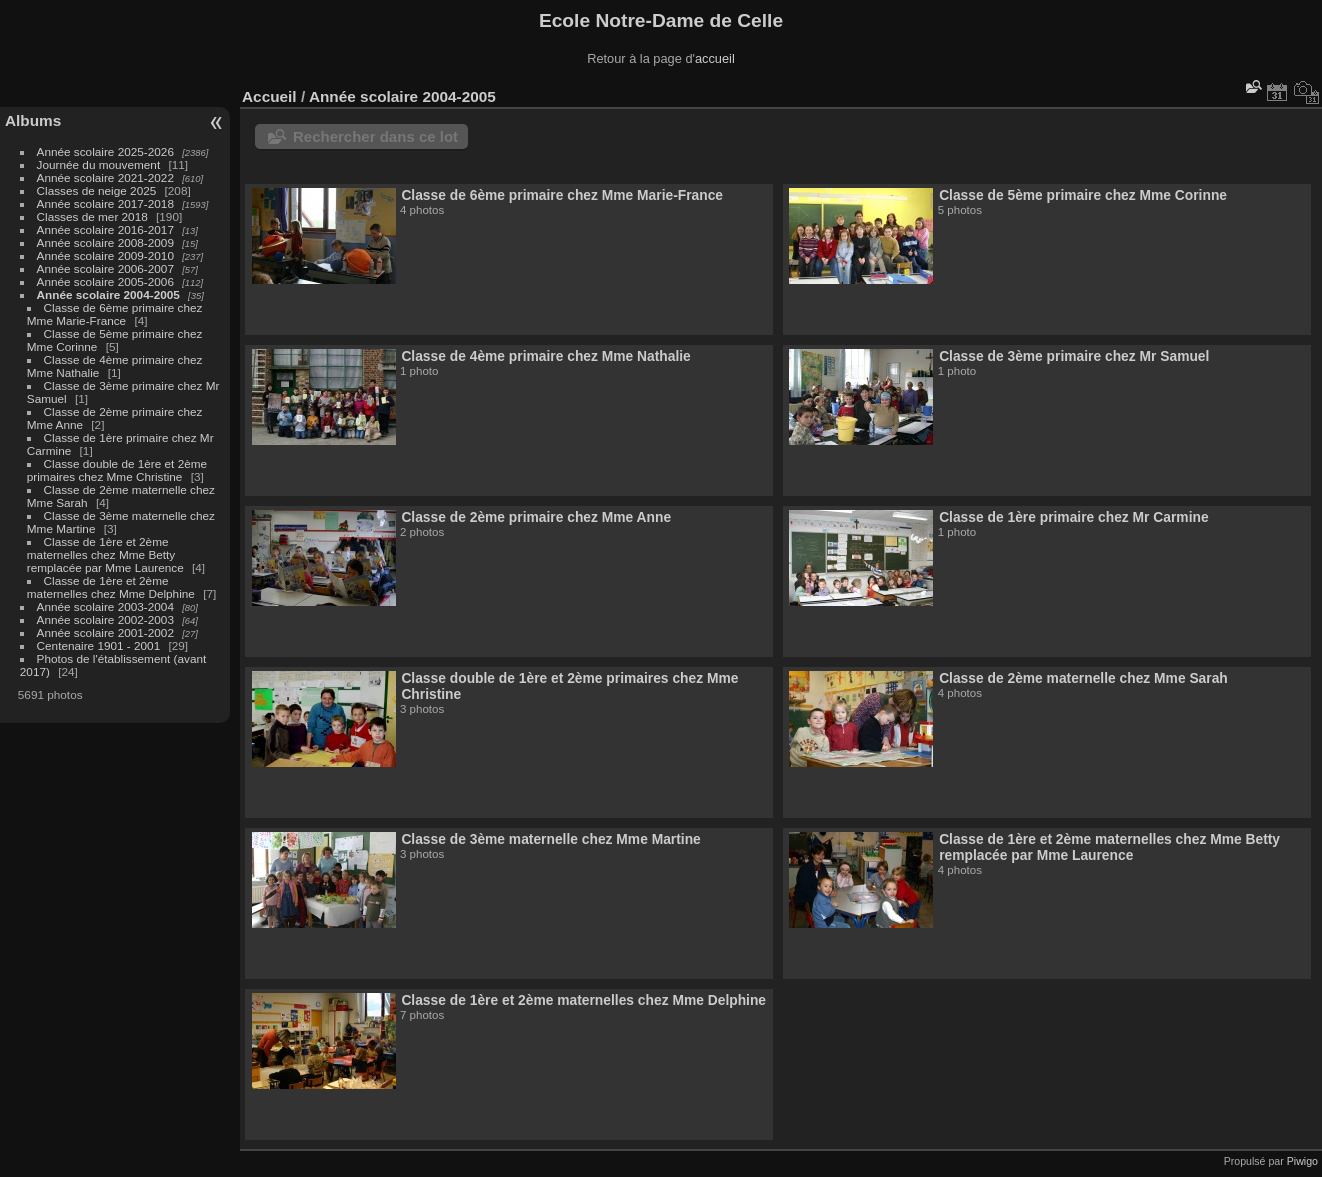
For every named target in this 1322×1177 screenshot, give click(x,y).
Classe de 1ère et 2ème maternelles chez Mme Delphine (111, 587)
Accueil (269, 96)
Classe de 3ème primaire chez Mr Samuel (1074, 356)
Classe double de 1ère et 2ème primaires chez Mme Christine (117, 470)
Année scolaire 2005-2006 (105, 281)
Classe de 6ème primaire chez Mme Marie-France (115, 314)
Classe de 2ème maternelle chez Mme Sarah (1083, 678)
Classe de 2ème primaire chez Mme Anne (536, 517)
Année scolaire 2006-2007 (105, 268)
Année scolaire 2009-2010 (105, 255)
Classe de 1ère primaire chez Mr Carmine (1073, 517)
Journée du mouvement (99, 164)
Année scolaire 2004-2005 (108, 294)
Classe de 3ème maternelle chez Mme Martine (550, 839)
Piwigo (1302, 1161)
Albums (33, 120)
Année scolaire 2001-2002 (105, 632)
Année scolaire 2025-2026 (105, 151)
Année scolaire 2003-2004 (105, 606)
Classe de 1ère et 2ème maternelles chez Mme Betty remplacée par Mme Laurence (105, 554)
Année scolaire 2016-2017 (105, 229)
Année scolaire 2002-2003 (105, 619)
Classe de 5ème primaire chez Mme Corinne (1083, 195)
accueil (715, 58)
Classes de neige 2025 (97, 190)
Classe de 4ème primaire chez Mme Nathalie (545, 356)
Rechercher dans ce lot (375, 136)
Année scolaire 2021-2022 (105, 177)
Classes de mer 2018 (92, 216)
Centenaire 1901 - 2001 (99, 645)
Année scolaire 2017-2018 (105, 203)
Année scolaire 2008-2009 (105, 242)
